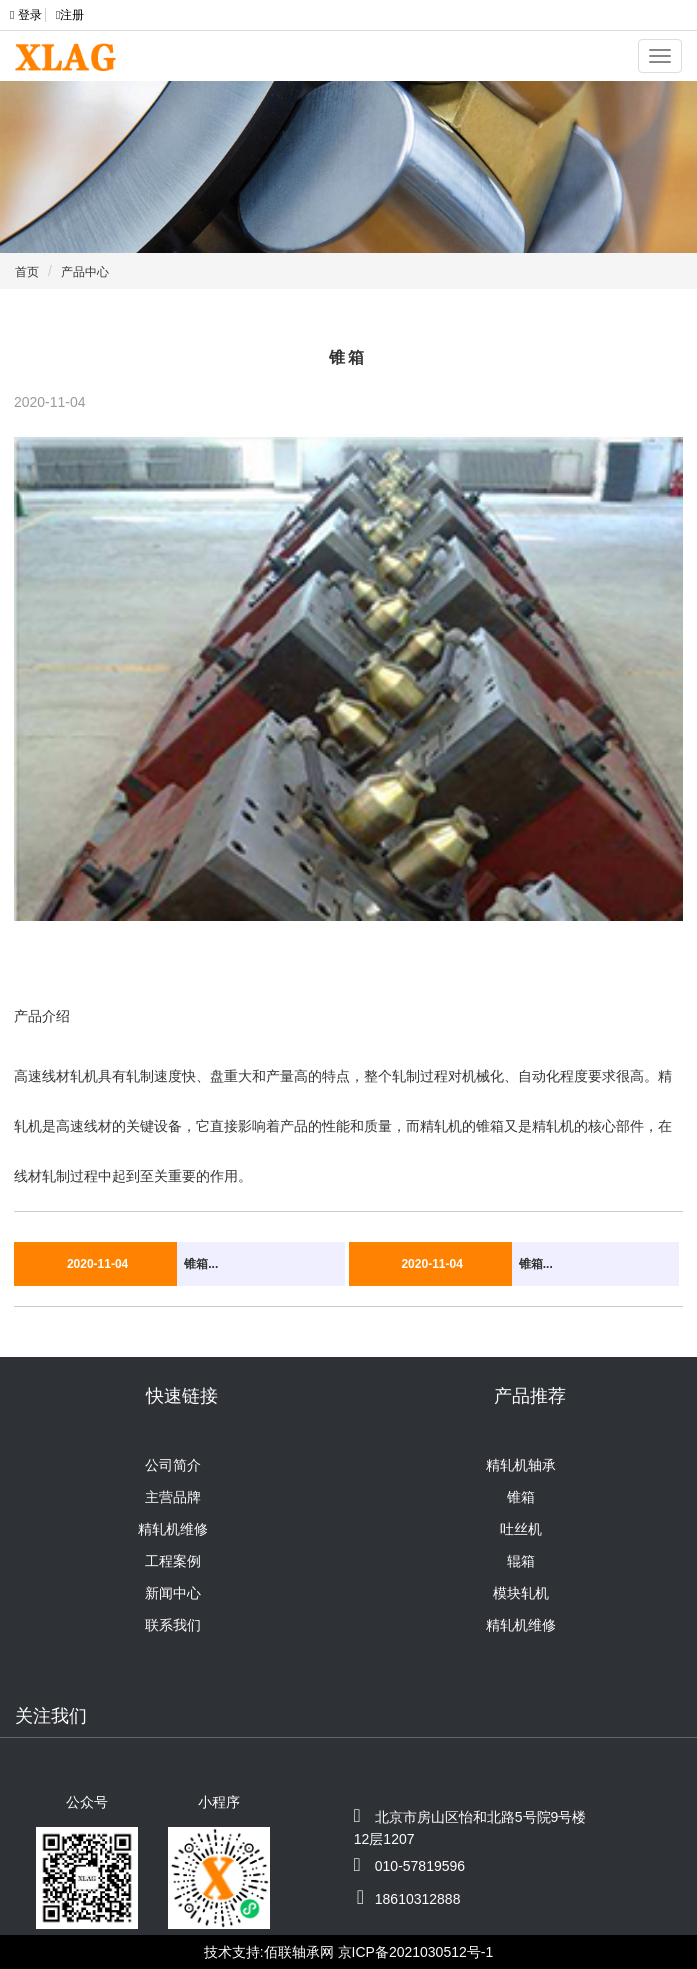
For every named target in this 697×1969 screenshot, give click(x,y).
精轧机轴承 (521, 1465)
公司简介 (173, 1465)
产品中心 (85, 272)
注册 (70, 15)
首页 (27, 272)
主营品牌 (173, 1497)
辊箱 (521, 1561)
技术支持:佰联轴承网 (269, 1952)
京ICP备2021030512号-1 (416, 1952)
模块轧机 (521, 1593)
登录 (27, 15)
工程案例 (173, 1561)
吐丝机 (521, 1529)
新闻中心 (173, 1593)
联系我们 (173, 1625)
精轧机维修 (173, 1529)
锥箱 (521, 1497)
